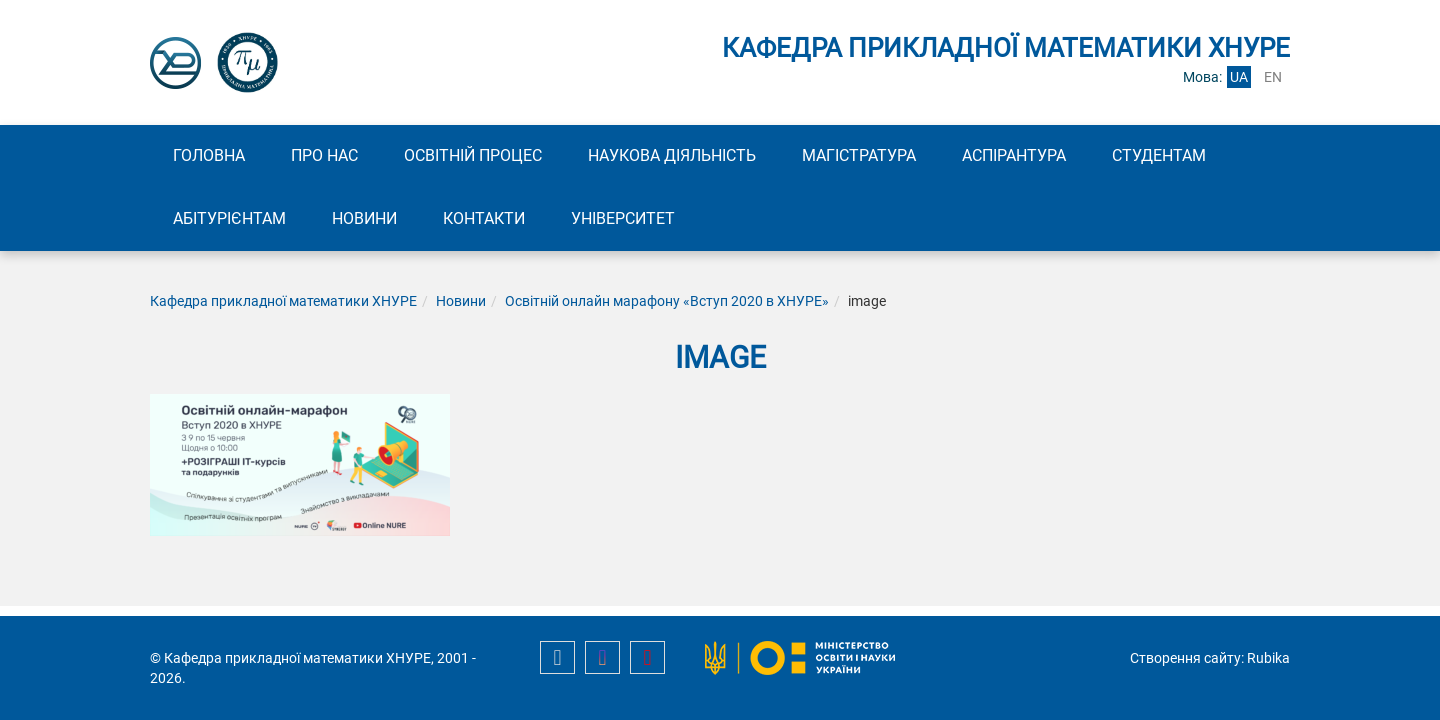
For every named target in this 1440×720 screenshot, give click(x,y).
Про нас (324, 155)
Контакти (484, 218)
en (1273, 77)
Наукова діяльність (672, 155)
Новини (364, 218)
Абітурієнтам (229, 218)
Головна (209, 155)
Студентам (1159, 155)
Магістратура (859, 155)
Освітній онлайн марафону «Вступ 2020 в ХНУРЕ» (667, 301)
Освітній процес (473, 155)
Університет (623, 218)
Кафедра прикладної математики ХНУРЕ (283, 301)
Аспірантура (1014, 155)
